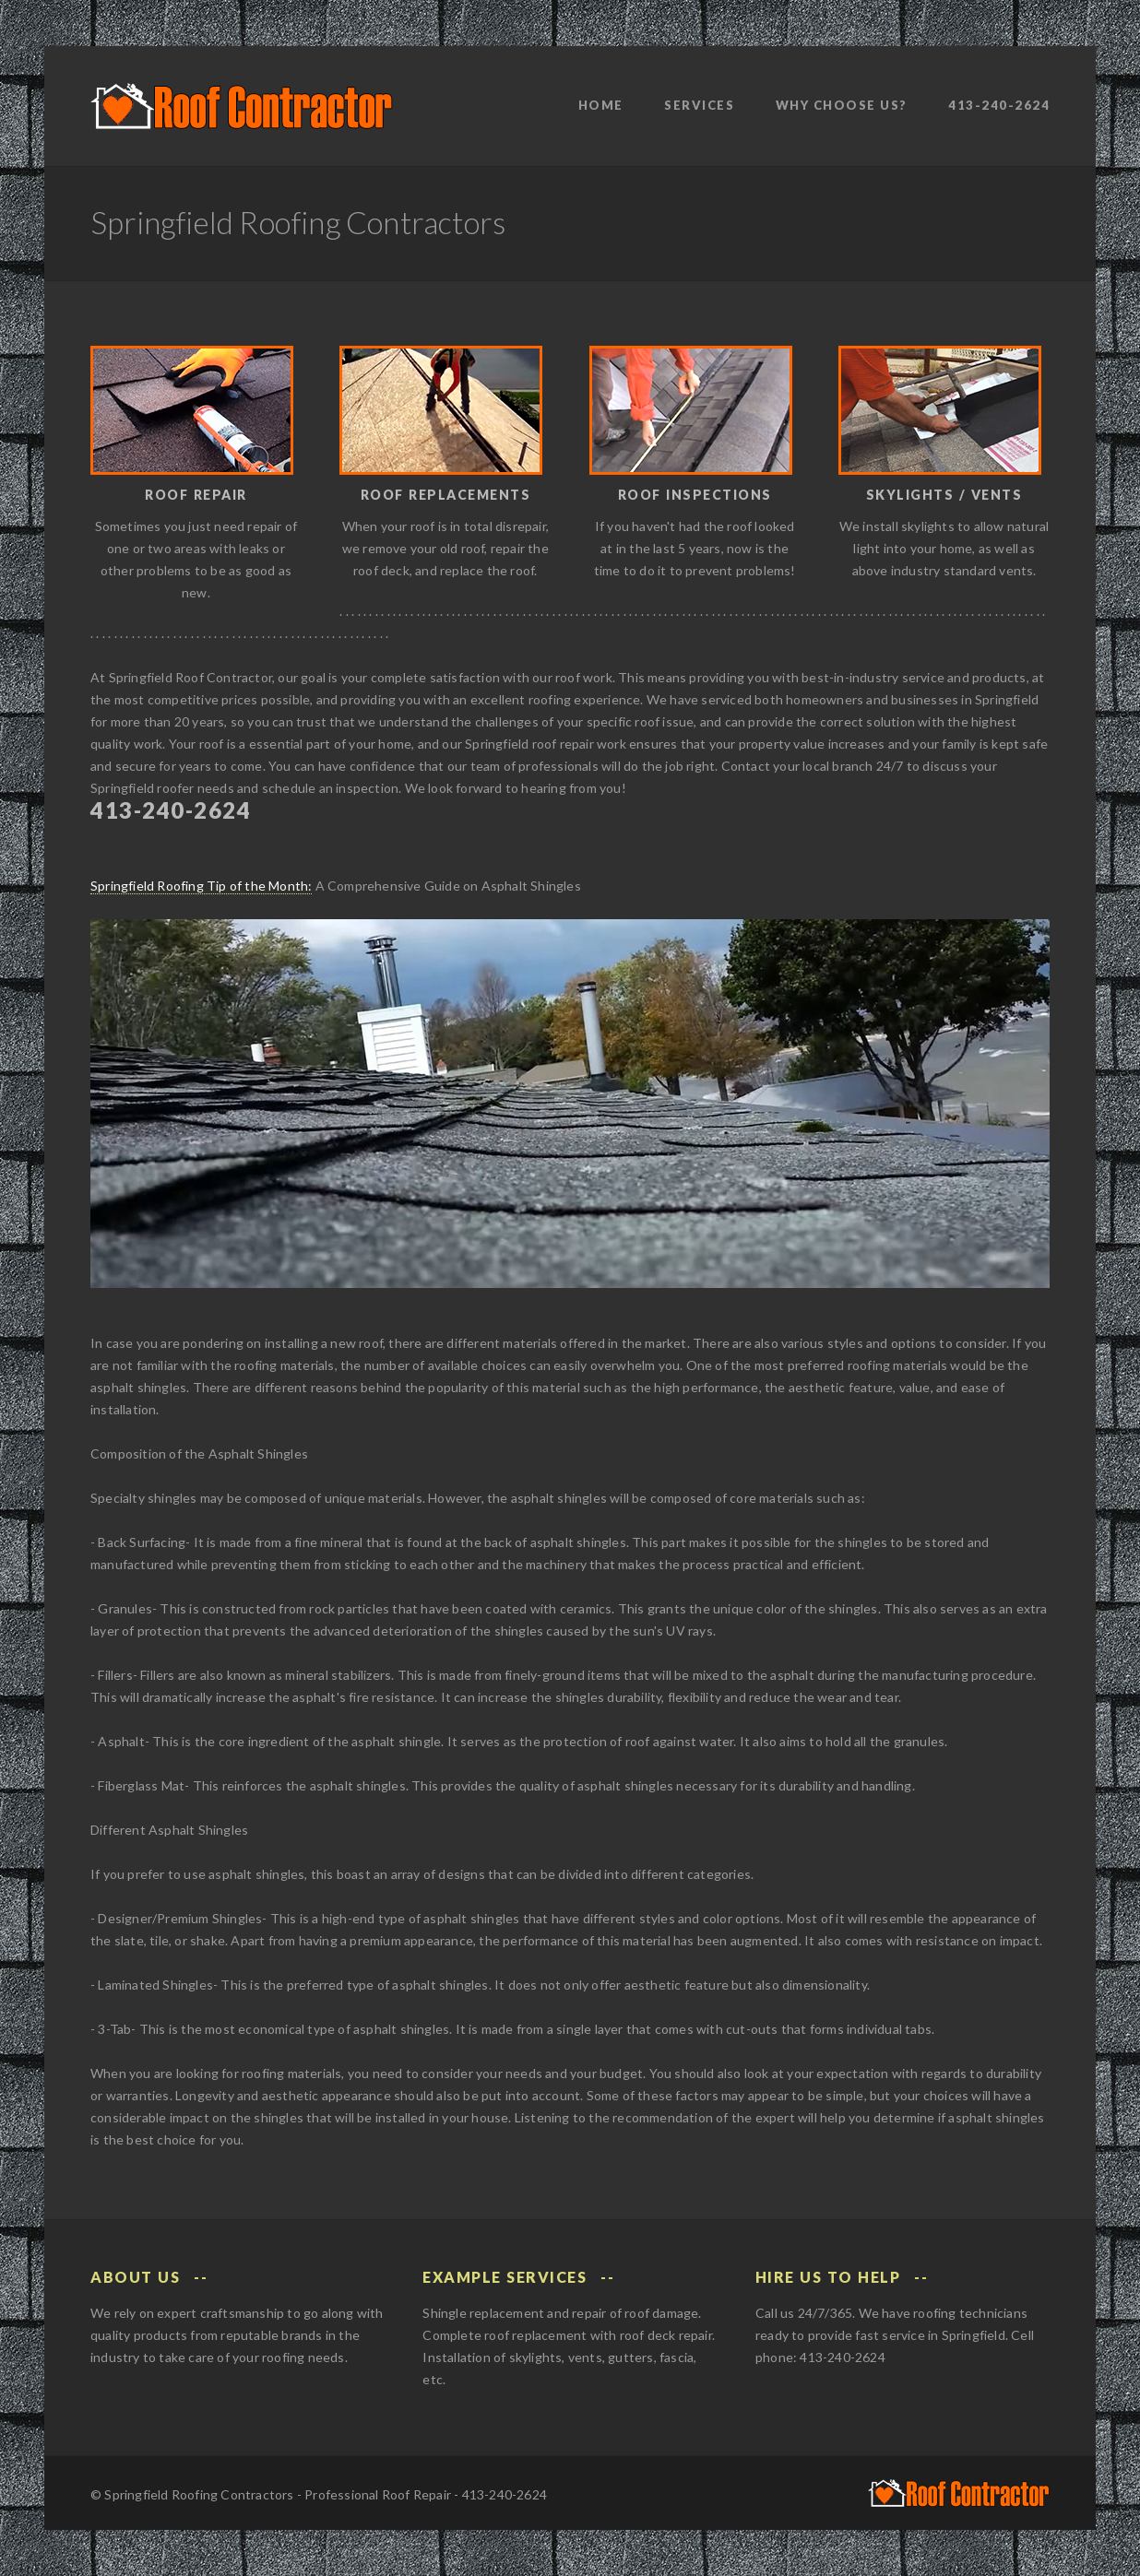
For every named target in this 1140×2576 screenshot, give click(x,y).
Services (699, 105)
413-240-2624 (999, 105)
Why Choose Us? (842, 105)
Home (600, 105)
